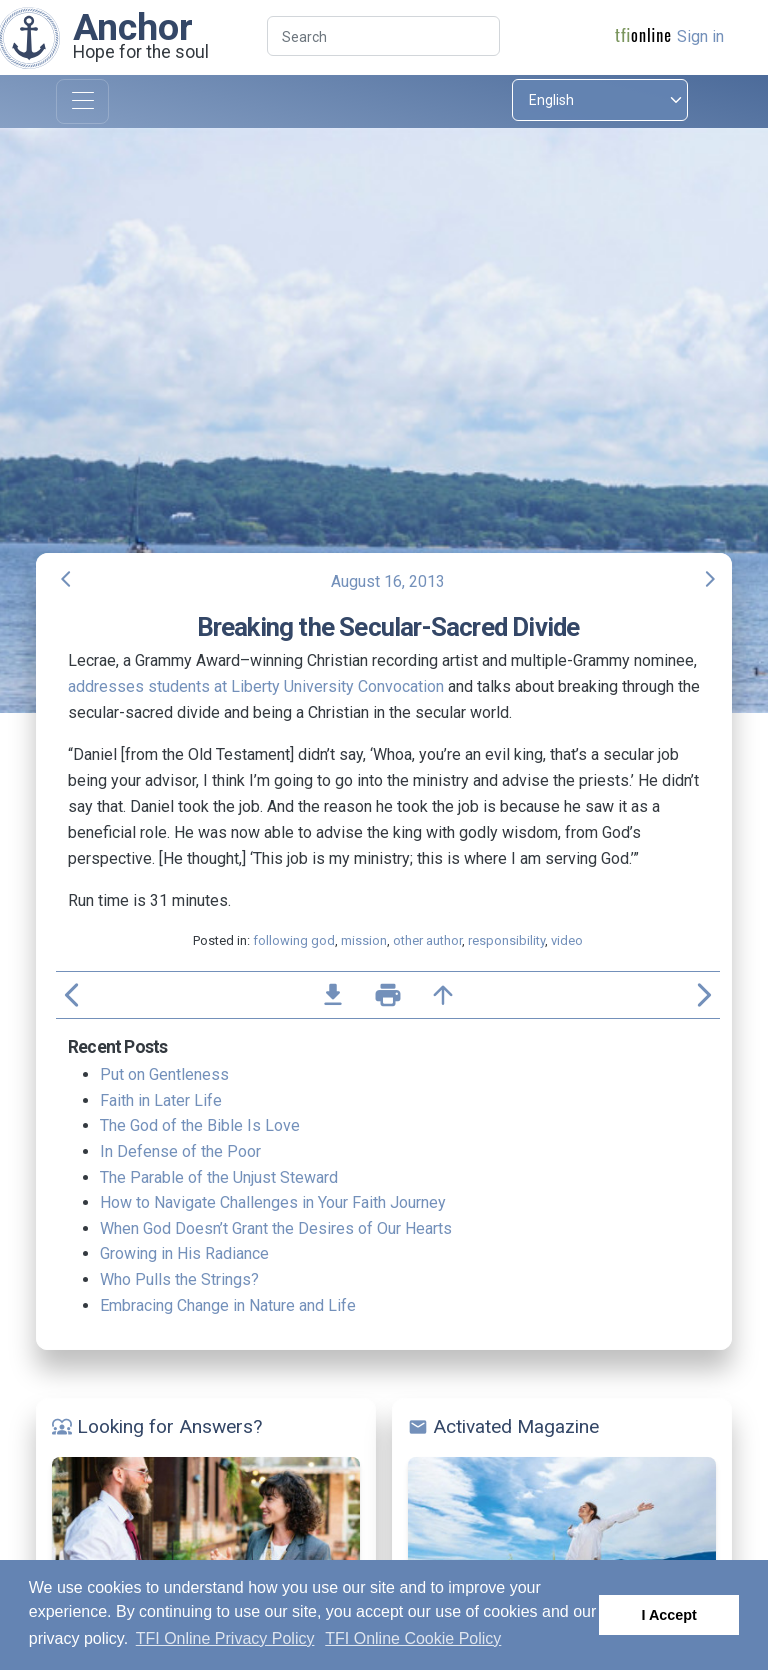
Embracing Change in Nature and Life (228, 1305)
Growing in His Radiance (184, 1253)
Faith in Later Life (161, 1100)
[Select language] (600, 100)
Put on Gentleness (164, 1074)
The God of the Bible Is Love (200, 1125)
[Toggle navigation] (82, 101)
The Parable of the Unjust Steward (219, 1177)
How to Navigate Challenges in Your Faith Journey (273, 1202)
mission (364, 940)
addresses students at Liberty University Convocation (256, 686)
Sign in (700, 36)
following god (294, 940)
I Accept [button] (668, 1615)
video (567, 940)
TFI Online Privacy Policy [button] (225, 1638)
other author (427, 940)
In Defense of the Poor (180, 1151)
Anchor (133, 27)
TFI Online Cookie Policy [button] (413, 1638)
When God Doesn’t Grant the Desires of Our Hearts (276, 1228)
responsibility (506, 940)
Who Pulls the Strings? (179, 1279)
